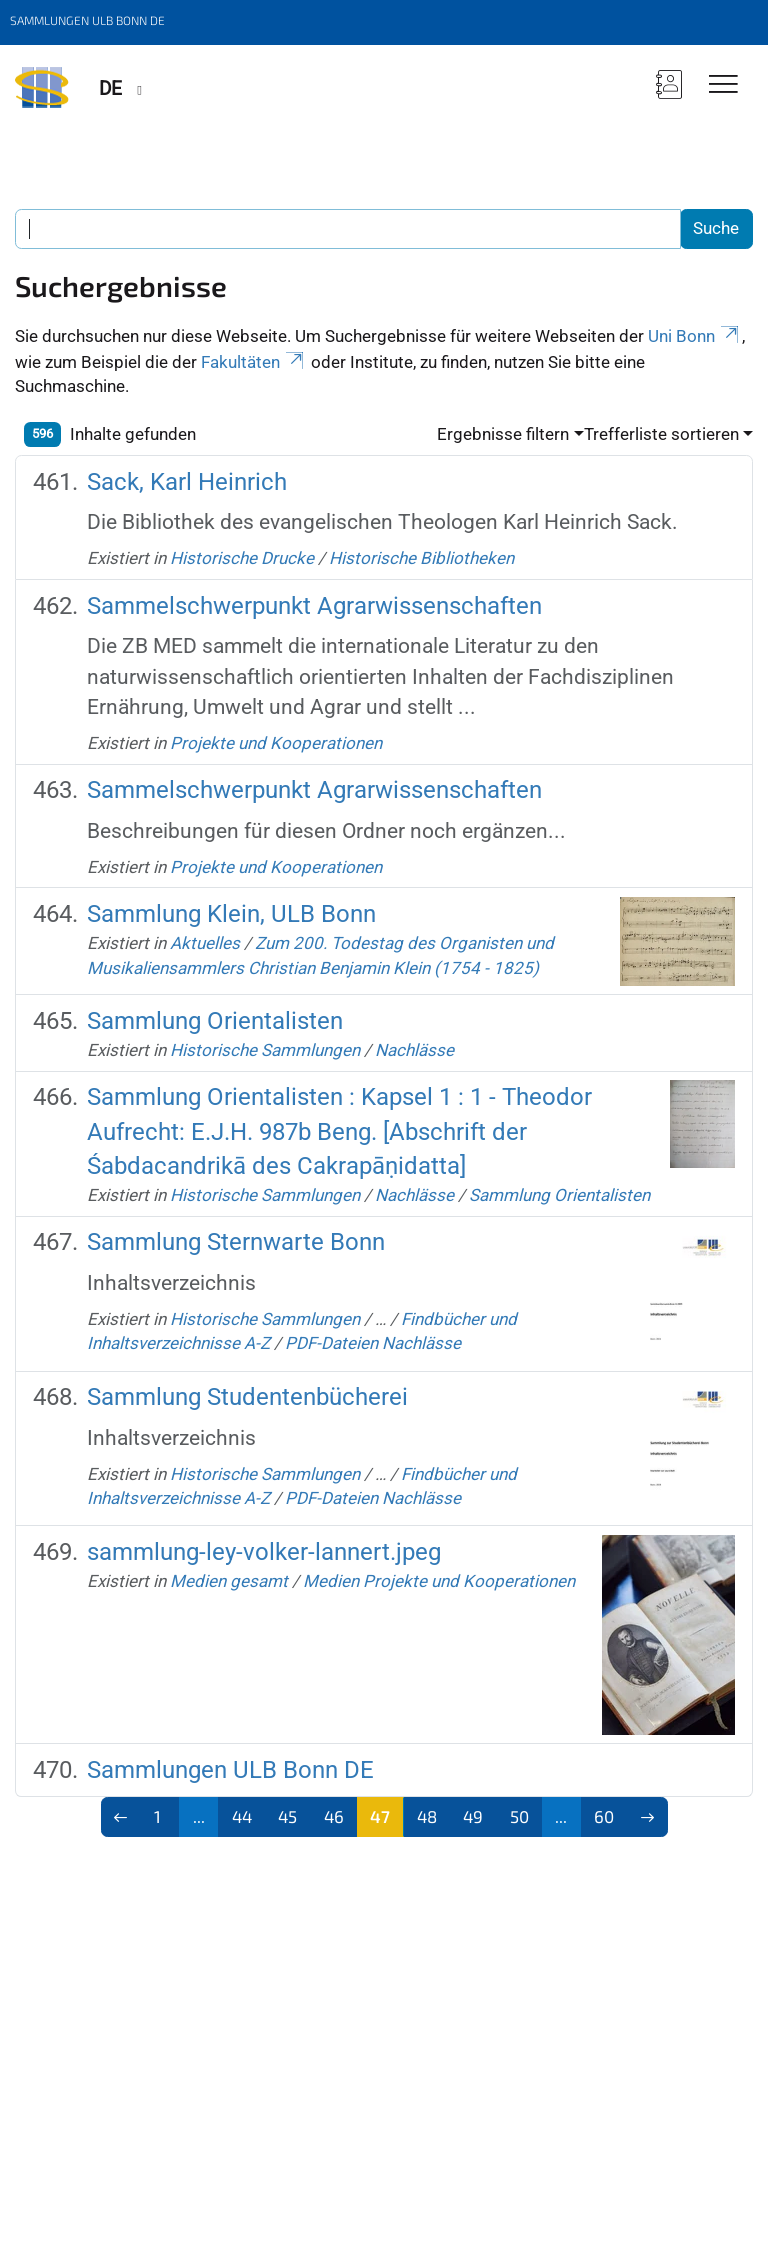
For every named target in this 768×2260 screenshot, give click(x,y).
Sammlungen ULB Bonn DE (230, 1770)
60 (604, 1816)
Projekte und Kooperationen (276, 743)
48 (427, 1816)
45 (287, 1816)
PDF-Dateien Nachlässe (373, 1343)
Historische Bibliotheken (421, 558)
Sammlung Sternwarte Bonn (236, 1242)
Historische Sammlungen (265, 1050)
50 (519, 1816)
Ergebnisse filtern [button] (503, 434)
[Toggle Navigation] (723, 85)
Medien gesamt (229, 1581)
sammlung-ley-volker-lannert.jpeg (264, 1552)
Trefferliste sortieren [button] (661, 434)
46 (334, 1816)
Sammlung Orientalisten (215, 1021)
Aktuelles (205, 943)
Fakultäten (254, 362)
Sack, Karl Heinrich (187, 482)
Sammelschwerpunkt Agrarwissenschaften (314, 606)
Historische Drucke (242, 558)
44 (242, 1816)
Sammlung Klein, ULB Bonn (231, 914)
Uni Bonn (695, 336)
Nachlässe (414, 1050)
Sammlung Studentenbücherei (247, 1397)
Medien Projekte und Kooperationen (439, 1581)
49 (473, 1816)
